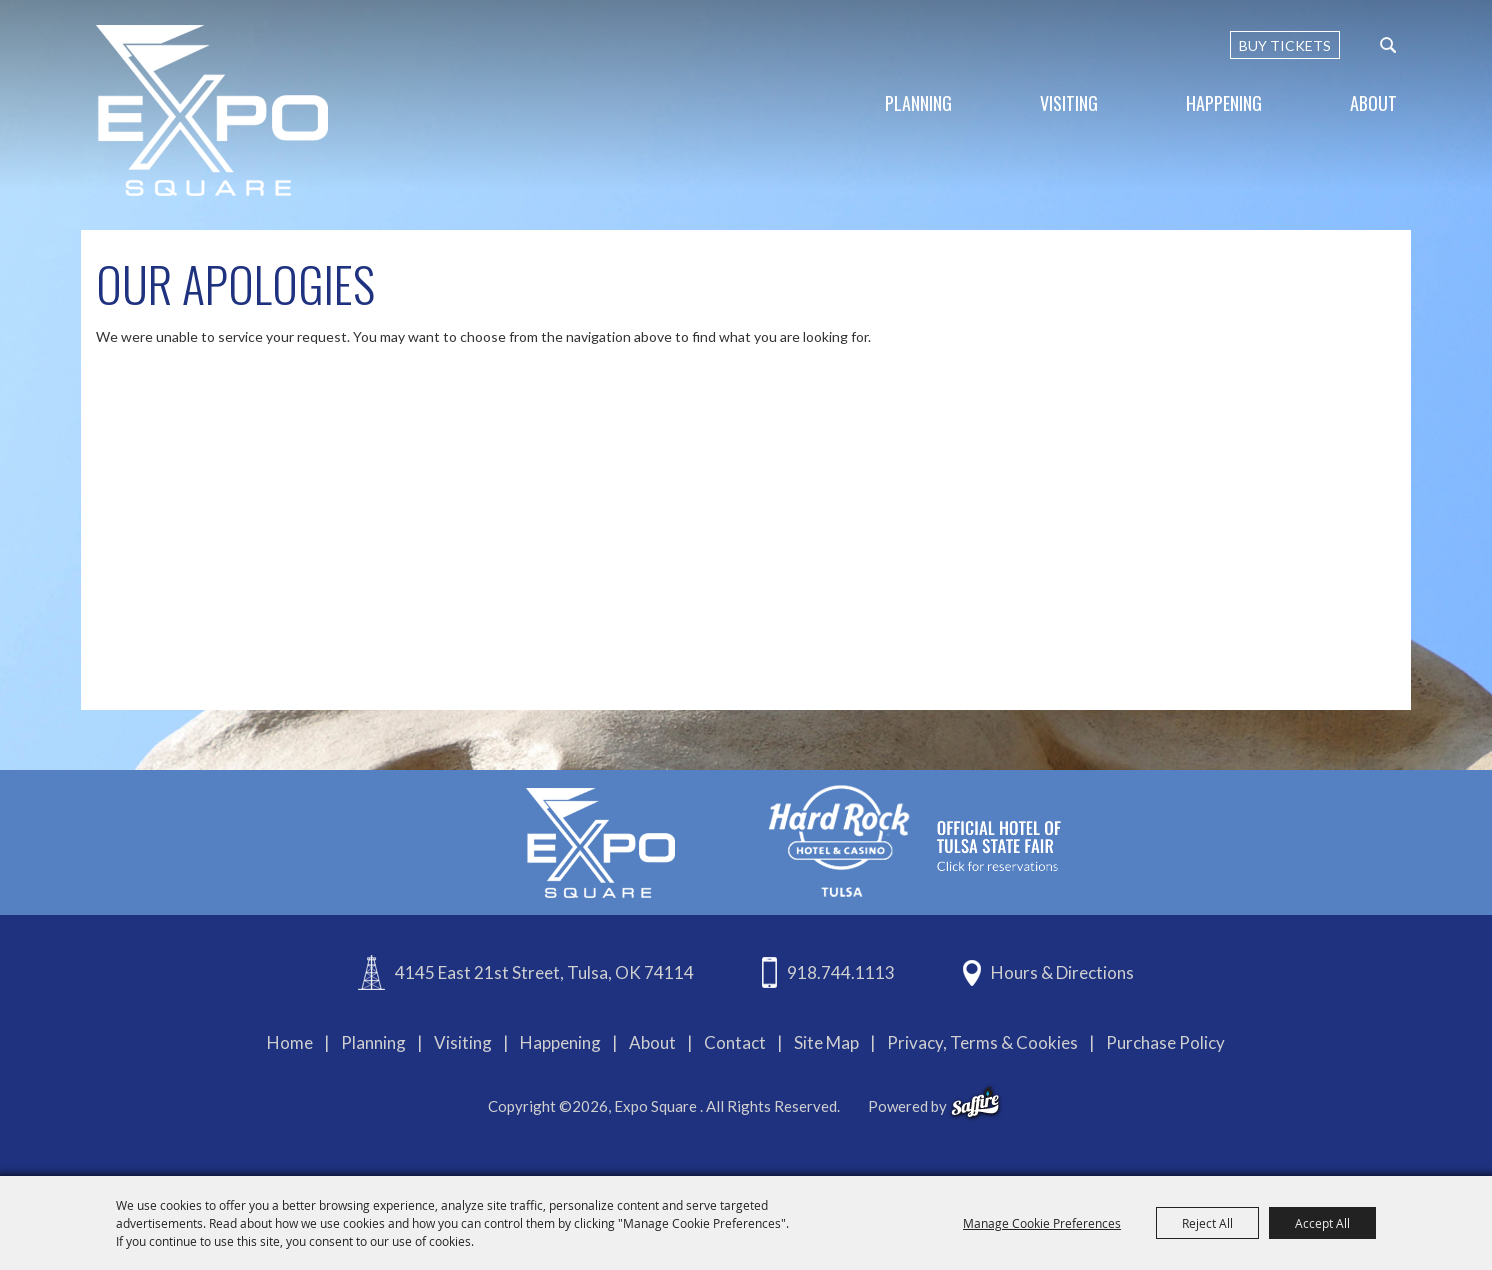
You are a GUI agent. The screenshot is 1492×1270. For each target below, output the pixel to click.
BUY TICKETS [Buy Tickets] (1285, 45)
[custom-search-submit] (1388, 45)
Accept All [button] (1322, 1223)
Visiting (1069, 103)
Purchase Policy (1165, 1042)
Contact (735, 1042)
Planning (918, 103)
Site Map (826, 1042)
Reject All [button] (1207, 1223)
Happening (1224, 103)
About (1373, 103)
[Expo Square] (212, 110)
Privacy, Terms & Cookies (982, 1042)
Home (290, 1042)
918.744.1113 (841, 972)
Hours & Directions (1062, 972)
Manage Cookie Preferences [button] (1042, 1223)
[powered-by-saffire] (975, 1103)
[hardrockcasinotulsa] (915, 840)
